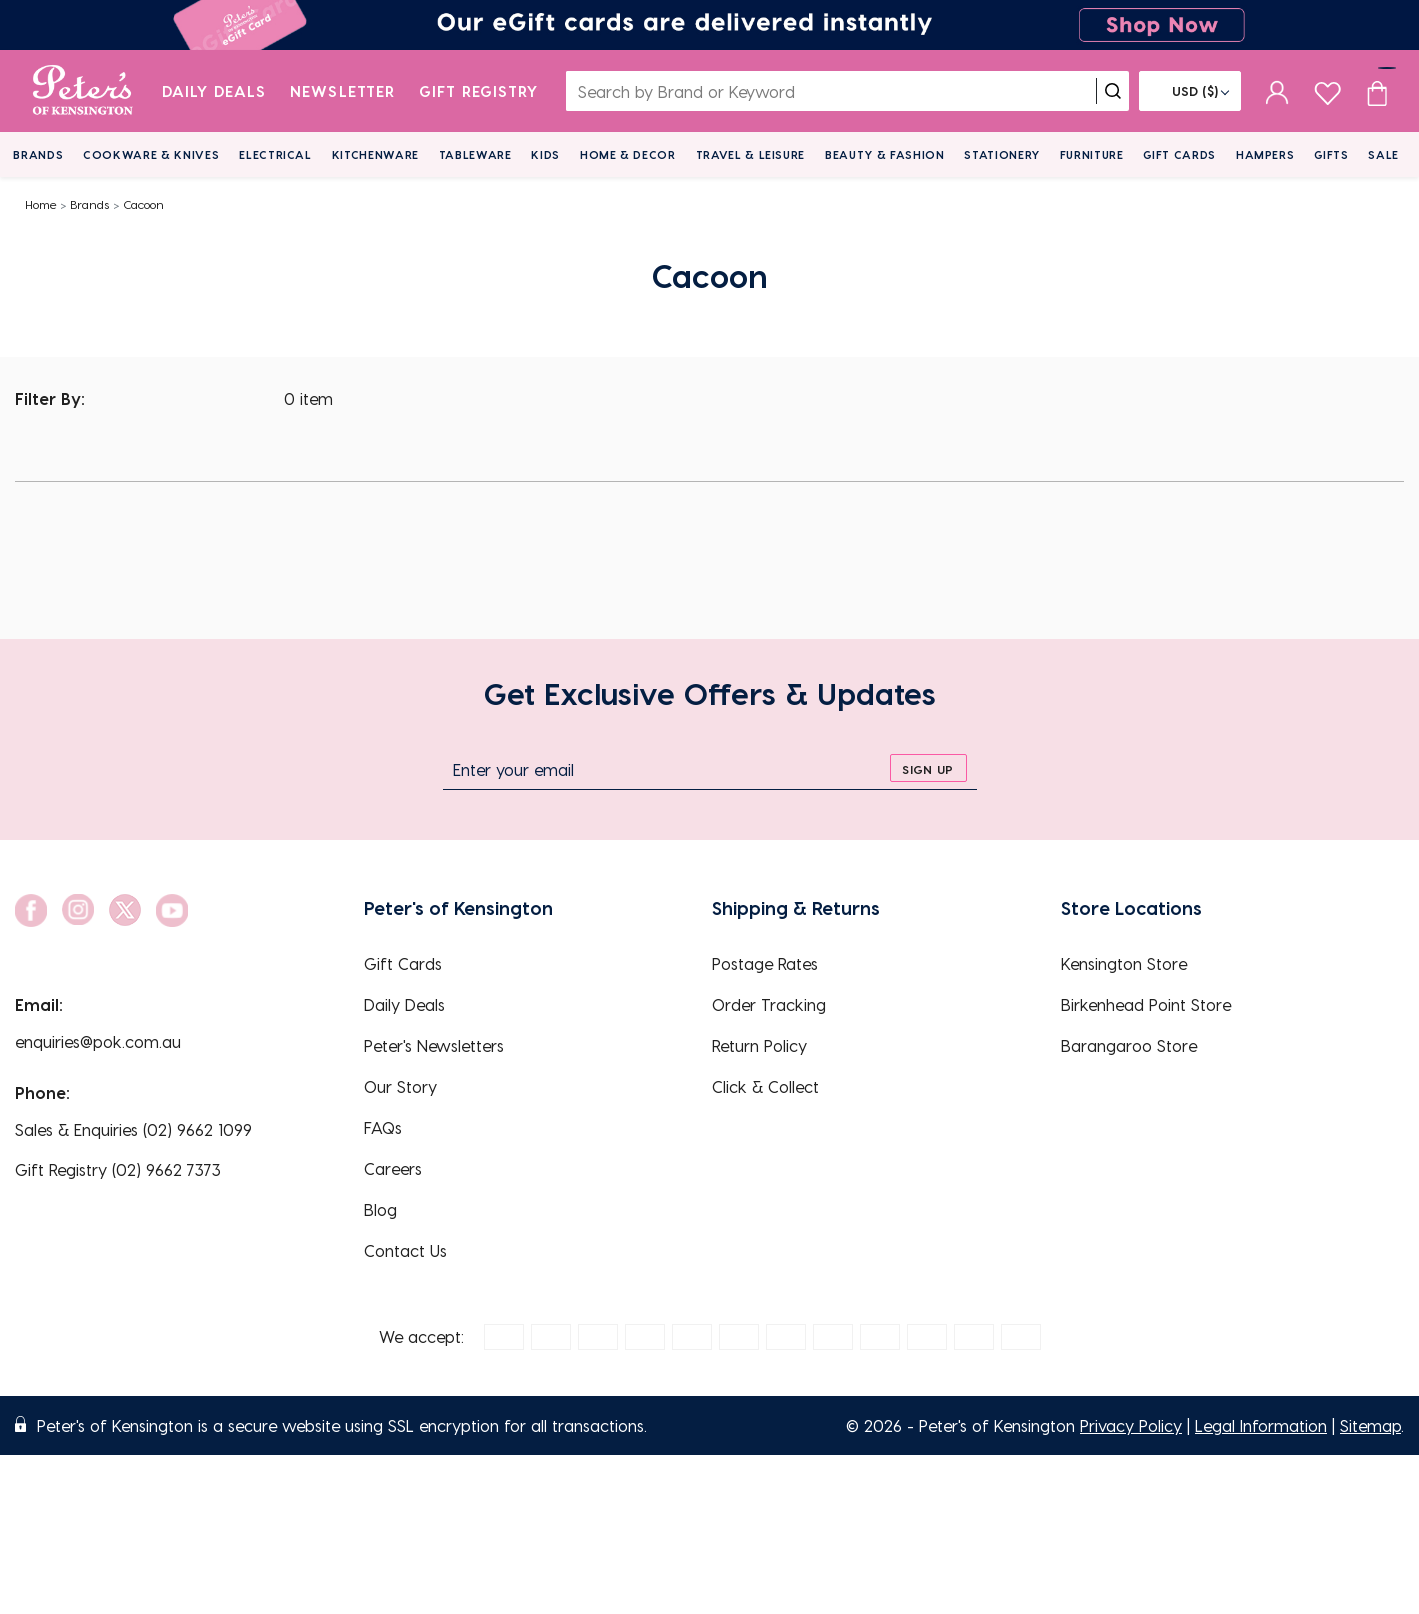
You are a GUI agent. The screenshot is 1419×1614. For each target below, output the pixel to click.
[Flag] (1190, 91)
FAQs (383, 1127)
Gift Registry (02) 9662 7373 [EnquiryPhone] (118, 1169)
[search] (1113, 91)
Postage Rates (765, 963)
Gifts (1331, 154)
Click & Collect (765, 1086)
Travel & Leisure (751, 154)
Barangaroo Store (1129, 1045)
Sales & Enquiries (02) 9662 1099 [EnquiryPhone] (133, 1129)
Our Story (400, 1086)
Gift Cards (1179, 154)
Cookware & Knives (151, 154)
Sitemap (1370, 1425)
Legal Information (1261, 1425)
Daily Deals (214, 91)
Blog (380, 1209)
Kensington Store (1124, 963)
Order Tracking (769, 1004)
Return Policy (759, 1045)
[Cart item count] (1377, 91)
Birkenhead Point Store (1146, 1004)
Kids (545, 154)
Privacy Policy (1131, 1425)
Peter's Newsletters (434, 1045)
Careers (393, 1168)
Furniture (1092, 154)
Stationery (1002, 154)
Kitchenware (375, 154)
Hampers (1265, 154)
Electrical (275, 154)
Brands (38, 154)
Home (41, 204)
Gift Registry (479, 91)
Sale (1383, 154)
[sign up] (928, 768)
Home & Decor (628, 154)
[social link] (31, 910)
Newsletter (342, 91)
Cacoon (143, 204)
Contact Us (405, 1250)
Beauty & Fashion (885, 154)
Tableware (475, 154)
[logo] (82, 91)
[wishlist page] (1327, 90)
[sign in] (1277, 91)
